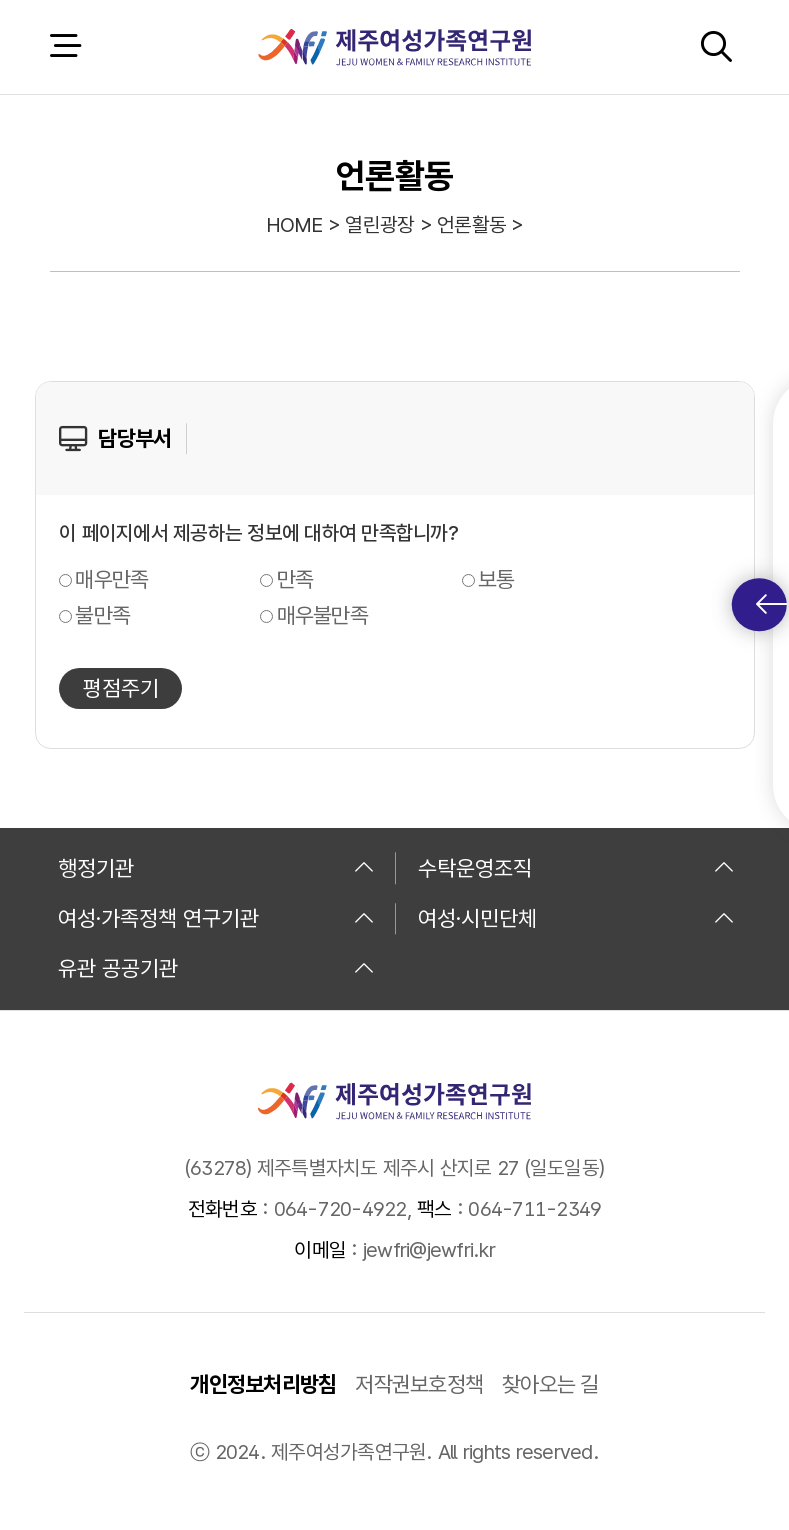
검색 (716, 46)
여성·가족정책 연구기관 (216, 918)
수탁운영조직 (576, 868)
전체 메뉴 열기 (65, 46)
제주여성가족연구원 (394, 47)
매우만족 (111, 579)
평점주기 (121, 688)
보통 (496, 579)
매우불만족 (322, 615)
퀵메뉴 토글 (771, 604)
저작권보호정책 (419, 1384)
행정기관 (216, 868)
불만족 (102, 615)
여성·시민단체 (576, 918)
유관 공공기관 (216, 968)
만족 (295, 579)
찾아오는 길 (550, 1384)
